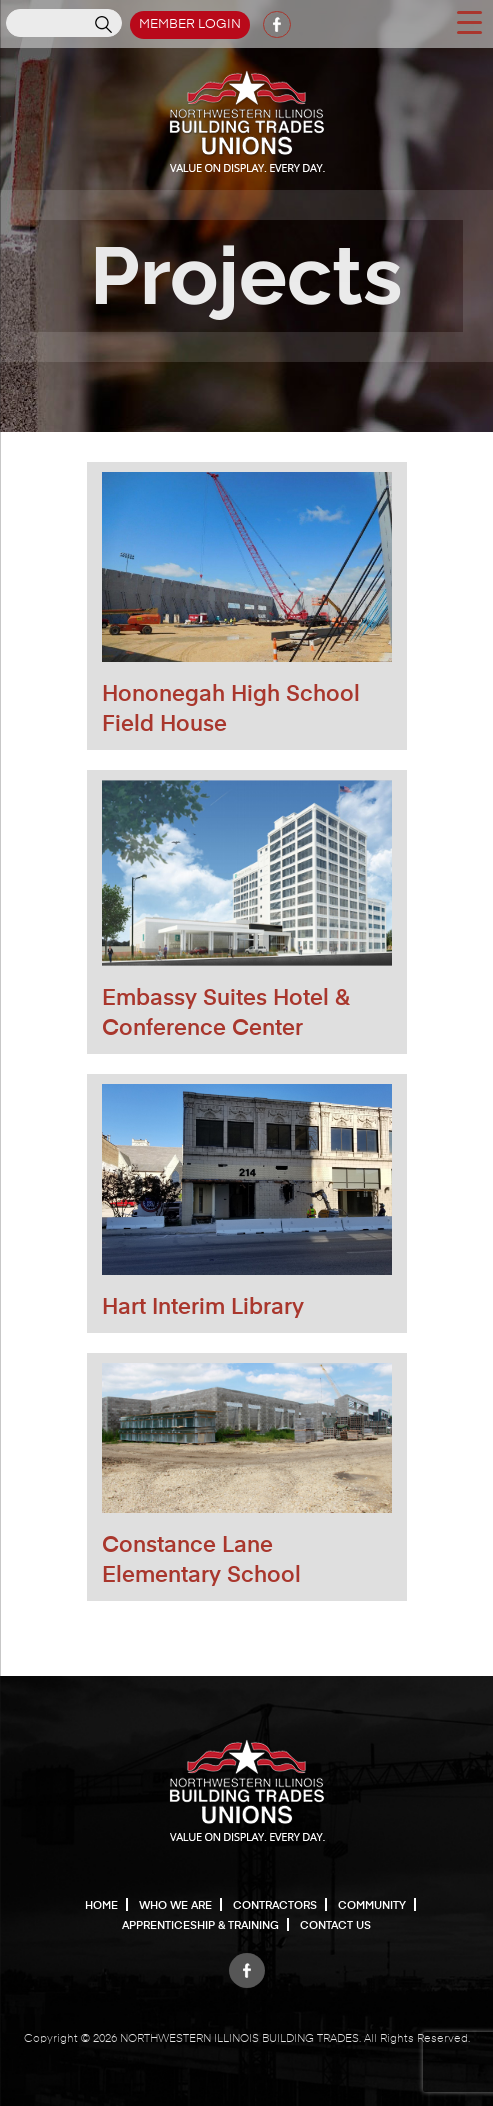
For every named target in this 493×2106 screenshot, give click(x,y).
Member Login (190, 24)
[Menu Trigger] (469, 21)
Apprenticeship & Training (200, 1925)
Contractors (275, 1905)
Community (372, 1905)
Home (101, 1905)
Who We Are (175, 1905)
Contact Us (335, 1925)
